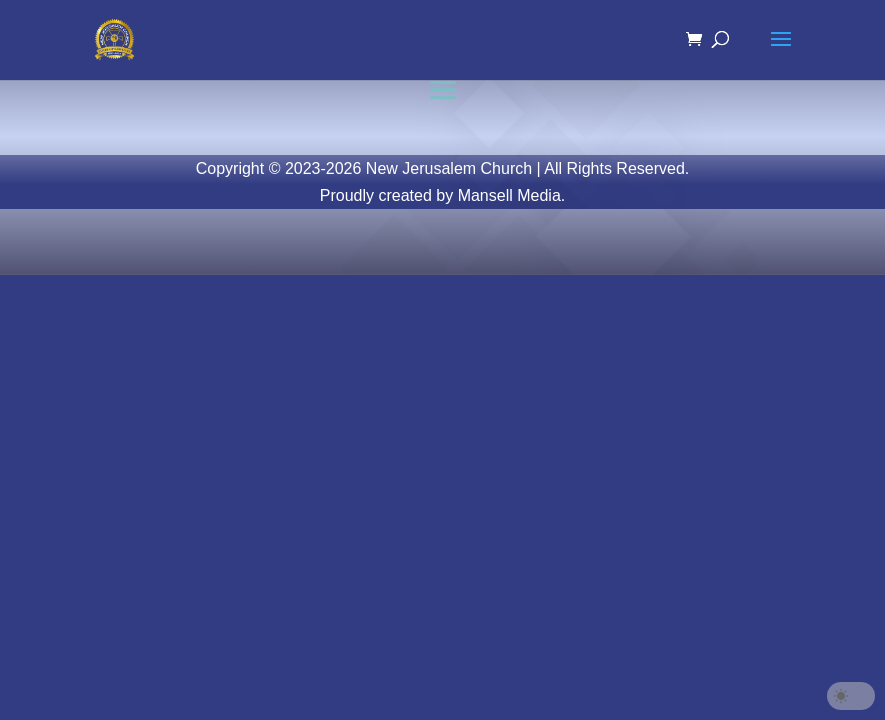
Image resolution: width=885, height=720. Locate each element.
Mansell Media (509, 195)
